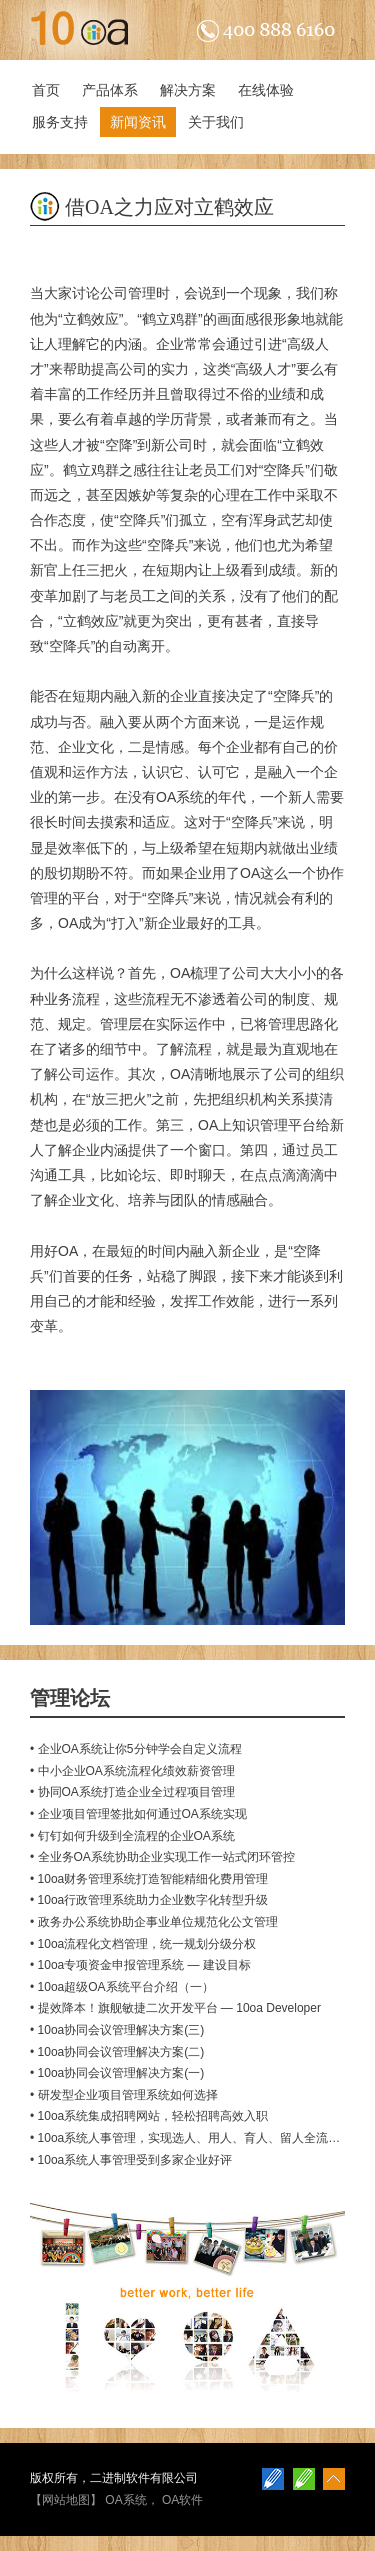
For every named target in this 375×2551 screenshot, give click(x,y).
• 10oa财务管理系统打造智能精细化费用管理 (149, 1879)
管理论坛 (70, 1698)
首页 (46, 90)
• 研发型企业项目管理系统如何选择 (124, 2095)
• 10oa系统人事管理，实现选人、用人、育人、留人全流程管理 (197, 2138)
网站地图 (66, 2500)
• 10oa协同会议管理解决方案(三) (117, 2030)
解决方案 (188, 90)
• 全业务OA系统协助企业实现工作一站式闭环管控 (162, 1857)
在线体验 (266, 90)
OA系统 (125, 2500)
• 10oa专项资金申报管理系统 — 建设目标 (140, 1965)
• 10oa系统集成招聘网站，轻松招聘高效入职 (149, 2116)
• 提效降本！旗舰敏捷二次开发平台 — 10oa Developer (175, 2008)
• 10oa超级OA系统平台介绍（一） (122, 1987)
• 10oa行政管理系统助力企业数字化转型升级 (149, 1900)
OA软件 (182, 2500)
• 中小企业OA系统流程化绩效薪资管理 (132, 1771)
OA (180, 973)
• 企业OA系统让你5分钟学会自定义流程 (136, 1749)
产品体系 (110, 90)
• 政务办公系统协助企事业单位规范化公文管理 (154, 1922)
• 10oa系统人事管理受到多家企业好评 (131, 2160)
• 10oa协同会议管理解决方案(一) (117, 2073)
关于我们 (216, 122)
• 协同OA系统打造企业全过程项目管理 (132, 1792)
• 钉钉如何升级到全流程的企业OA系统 (132, 1836)
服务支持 (60, 122)
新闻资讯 (138, 122)
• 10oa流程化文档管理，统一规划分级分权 (143, 1944)
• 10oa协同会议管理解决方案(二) (117, 2052)
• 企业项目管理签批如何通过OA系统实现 (138, 1814)
